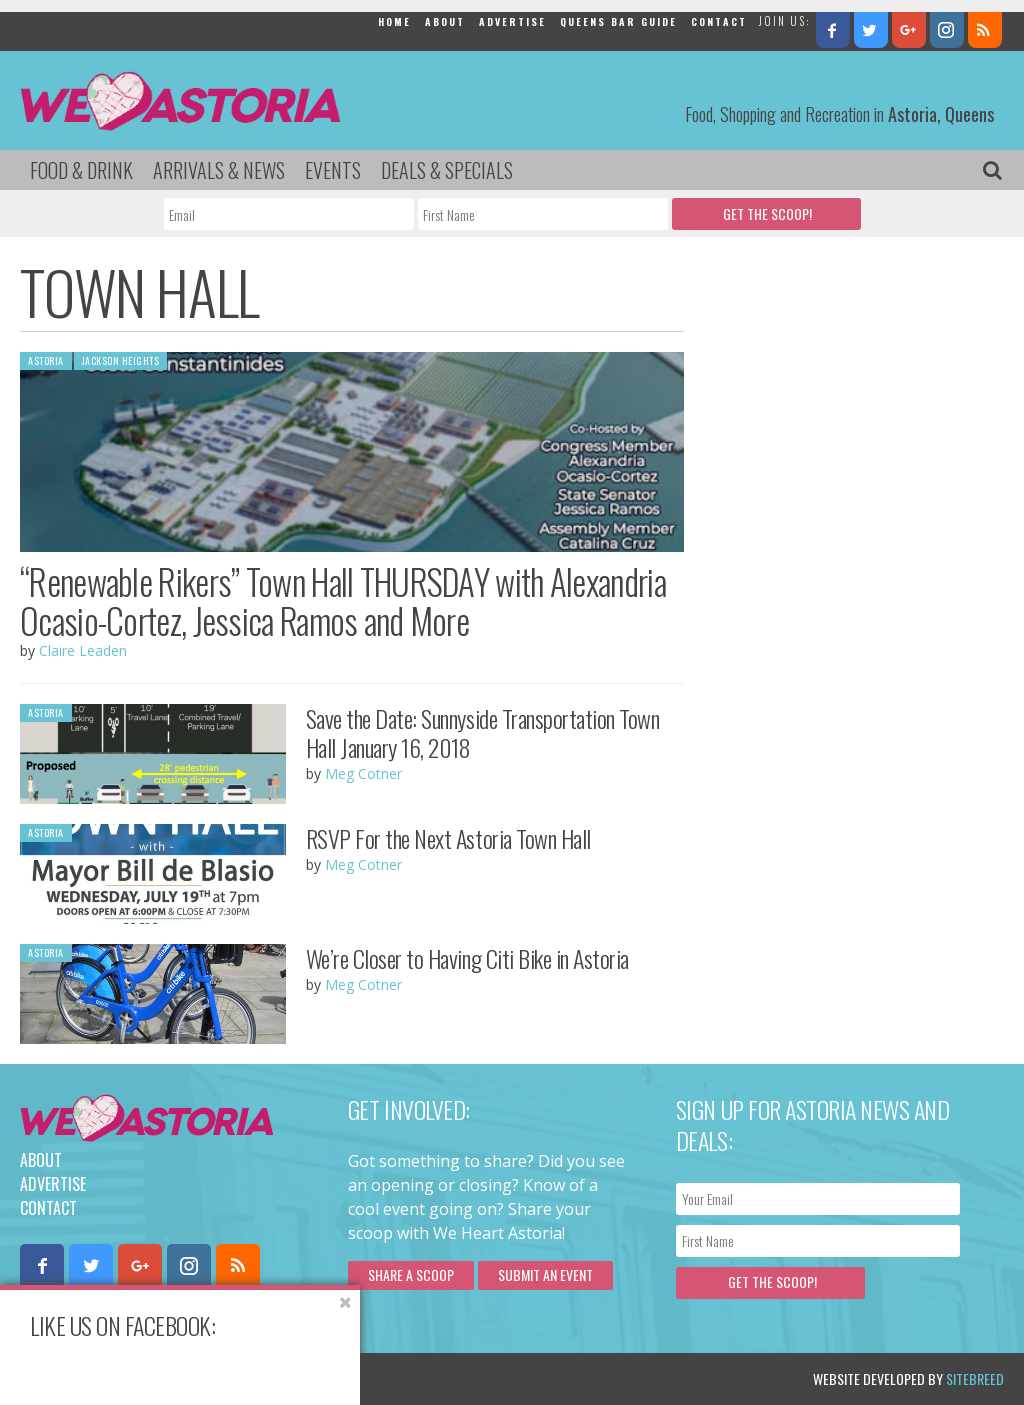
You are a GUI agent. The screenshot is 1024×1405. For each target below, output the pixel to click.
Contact (719, 21)
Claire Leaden (83, 650)
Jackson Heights (121, 360)
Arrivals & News (219, 170)
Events (333, 170)
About (445, 21)
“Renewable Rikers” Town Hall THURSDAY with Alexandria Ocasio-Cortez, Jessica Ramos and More (343, 600)
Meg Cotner (363, 773)
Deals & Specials (447, 170)
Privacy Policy (222, 1378)
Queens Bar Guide (618, 21)
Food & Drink (81, 170)
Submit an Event (545, 1274)
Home (394, 21)
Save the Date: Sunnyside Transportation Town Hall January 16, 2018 (483, 732)
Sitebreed (975, 1378)
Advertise (512, 21)
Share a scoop (411, 1274)
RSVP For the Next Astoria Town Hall (448, 838)
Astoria (46, 360)
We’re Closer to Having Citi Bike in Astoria (467, 958)
